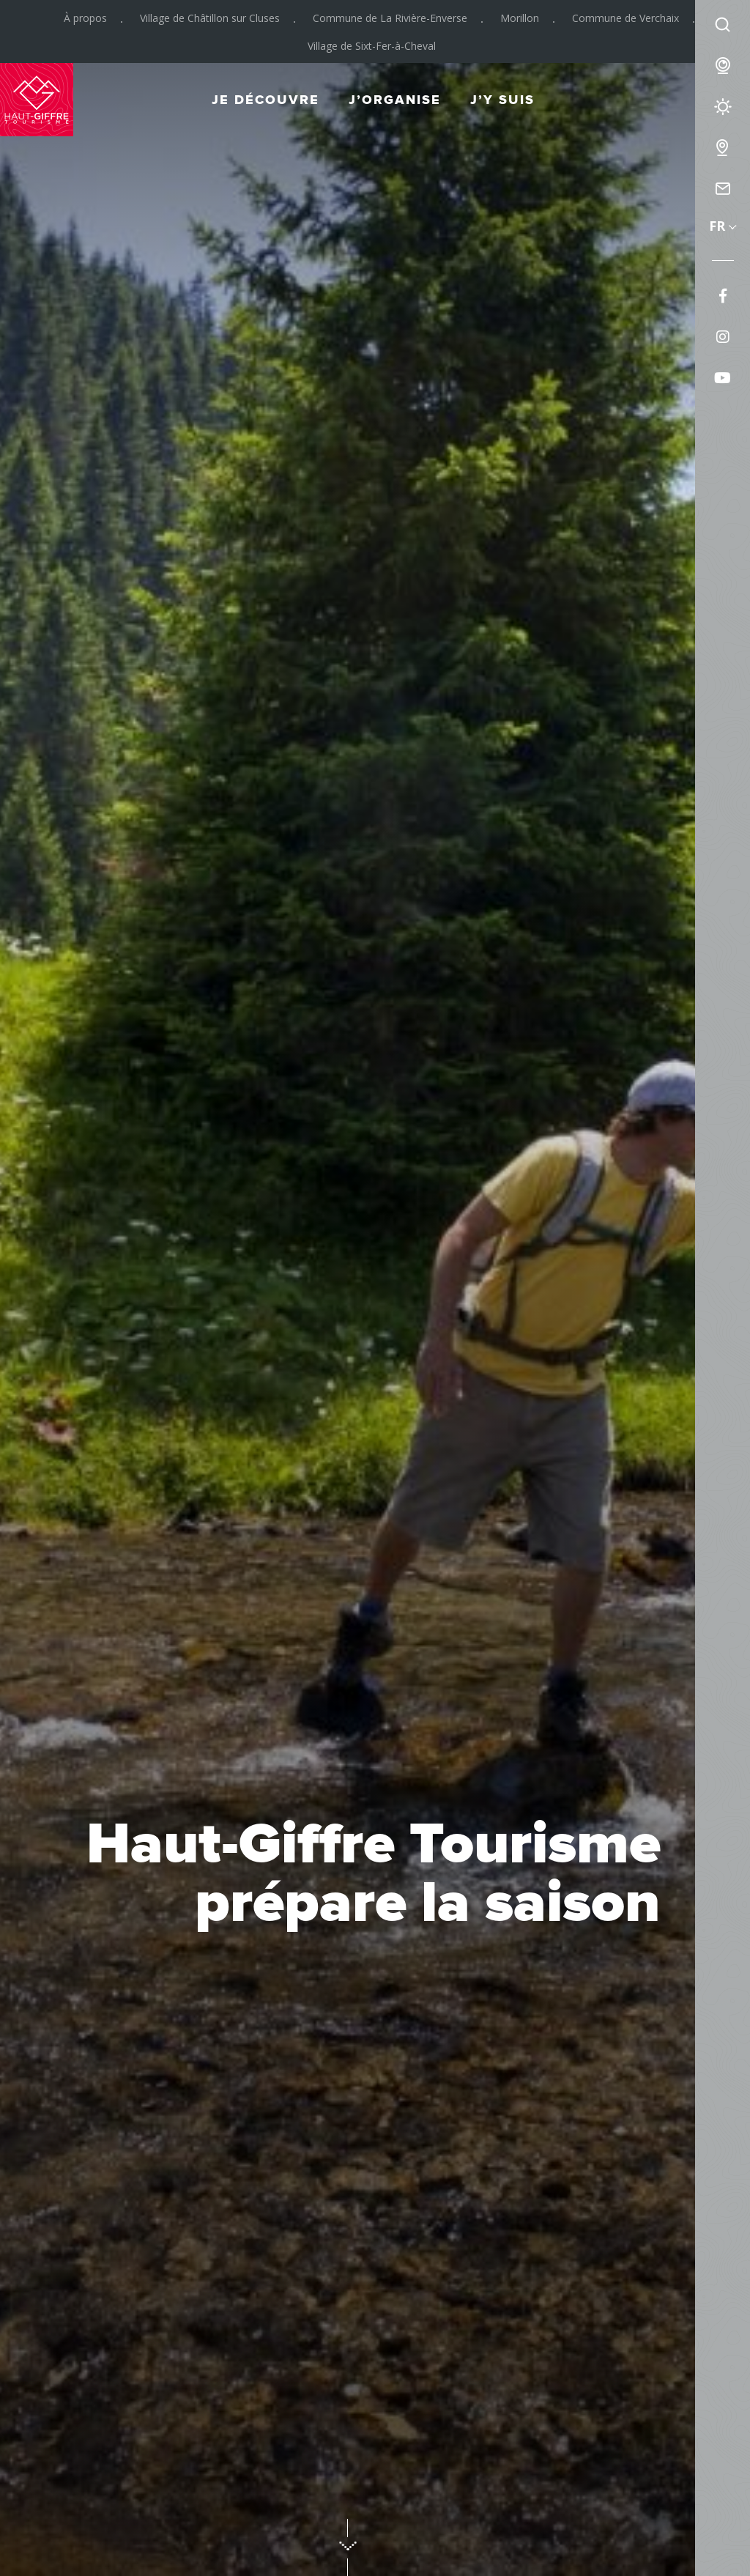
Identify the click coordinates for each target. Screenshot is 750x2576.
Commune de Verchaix (625, 18)
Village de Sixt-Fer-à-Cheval (372, 46)
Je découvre (265, 100)
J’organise (395, 100)
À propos (85, 18)
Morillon (519, 18)
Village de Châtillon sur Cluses (210, 18)
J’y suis (502, 100)
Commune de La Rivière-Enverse (390, 18)
